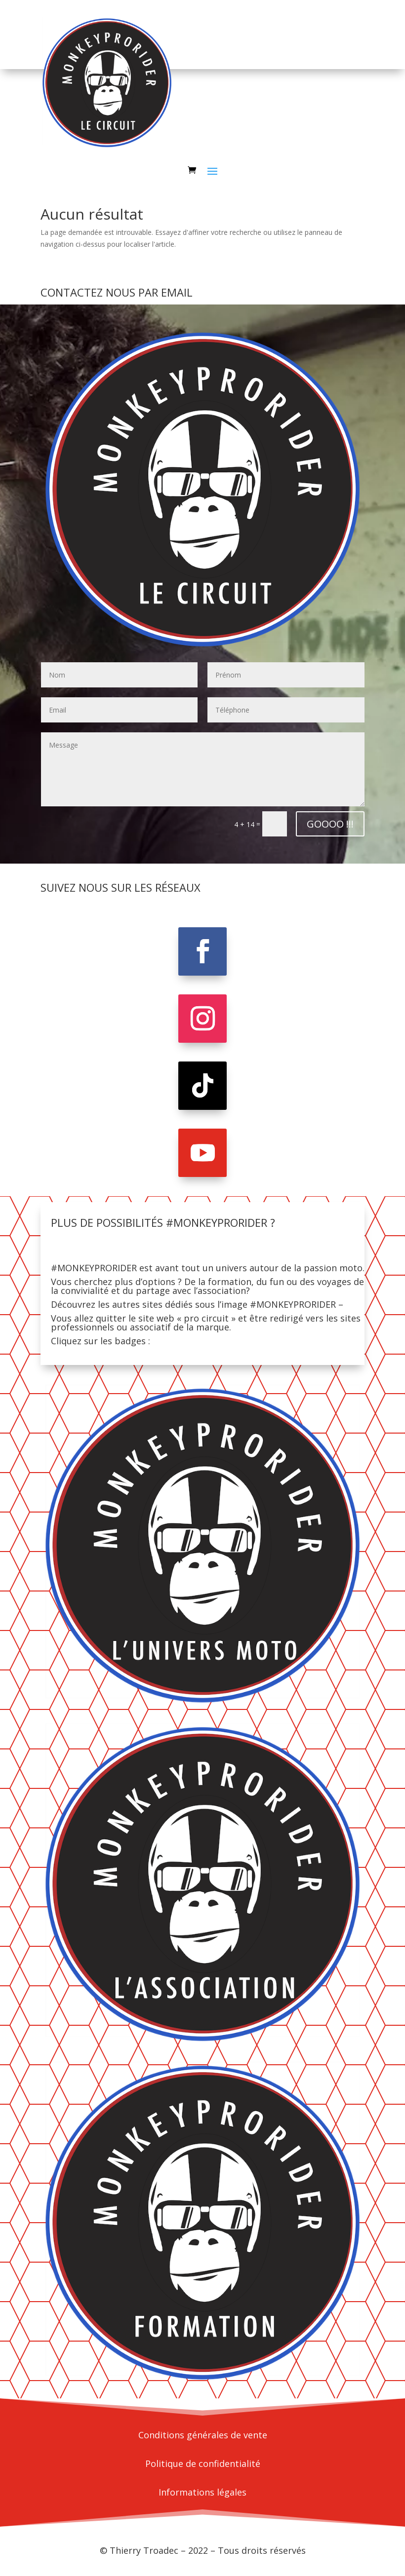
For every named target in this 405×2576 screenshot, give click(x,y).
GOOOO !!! (330, 824)
